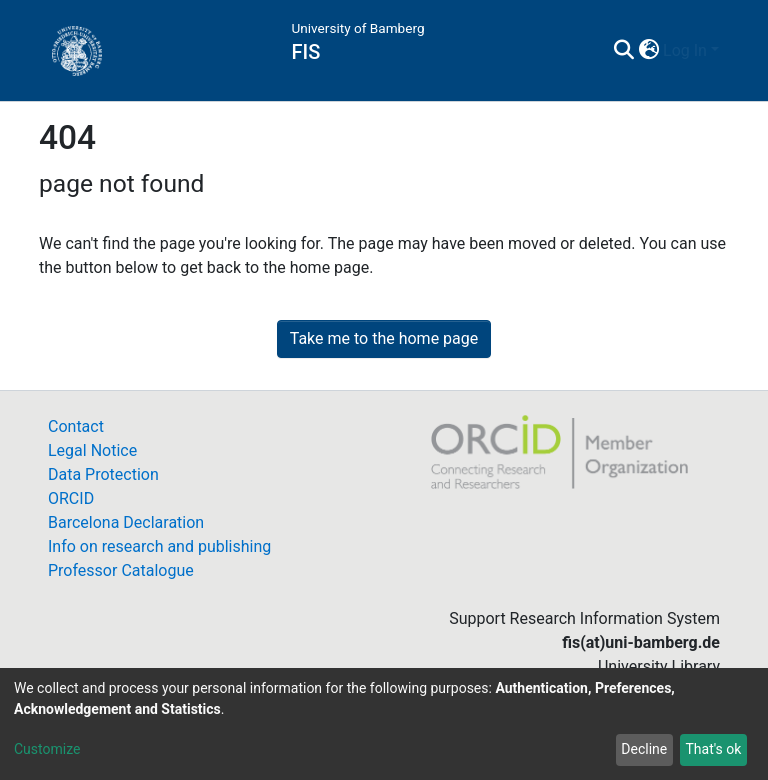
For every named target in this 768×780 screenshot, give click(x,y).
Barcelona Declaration (126, 522)
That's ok (713, 749)
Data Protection (103, 474)
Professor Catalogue (121, 570)
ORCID (71, 498)
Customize (47, 749)
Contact (76, 426)
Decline (644, 749)
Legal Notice (92, 450)
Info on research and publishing (159, 546)
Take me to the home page (384, 338)
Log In (685, 50)
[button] (648, 51)
